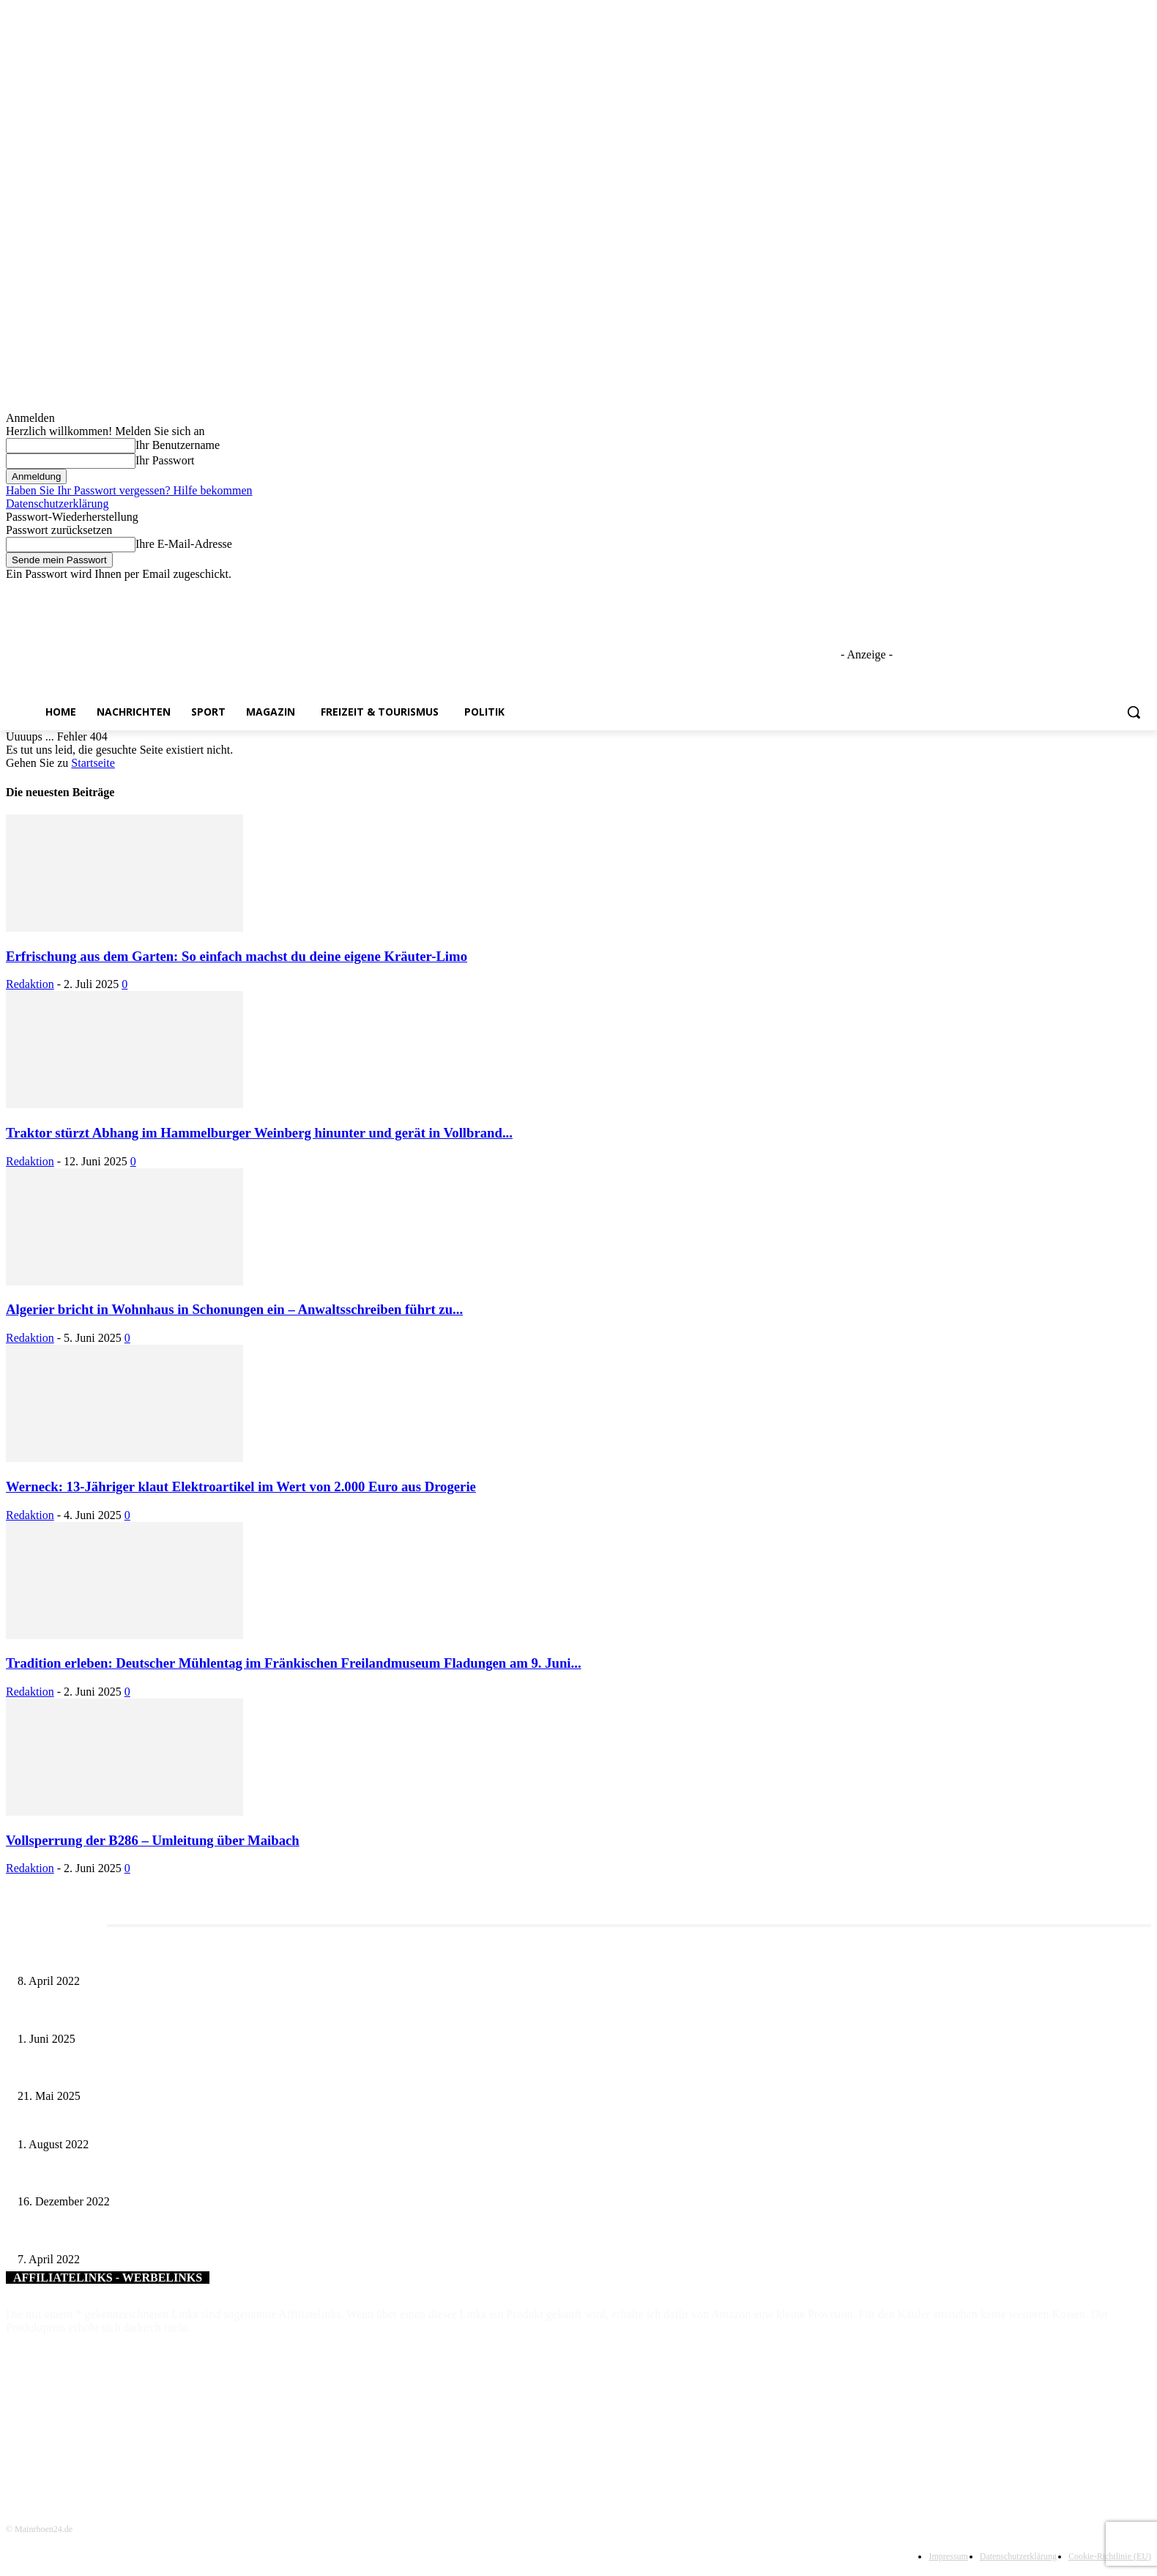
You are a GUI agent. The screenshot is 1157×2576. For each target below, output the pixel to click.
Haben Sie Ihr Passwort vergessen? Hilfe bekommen (129, 490)
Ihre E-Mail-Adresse (183, 544)
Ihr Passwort (164, 460)
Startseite (93, 763)
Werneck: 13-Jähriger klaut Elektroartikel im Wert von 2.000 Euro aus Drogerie (241, 1486)
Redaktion (30, 984)
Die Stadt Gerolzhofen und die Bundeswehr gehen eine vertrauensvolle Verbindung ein (196, 2235)
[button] (1133, 712)
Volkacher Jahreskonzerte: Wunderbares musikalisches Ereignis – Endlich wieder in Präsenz (207, 2177)
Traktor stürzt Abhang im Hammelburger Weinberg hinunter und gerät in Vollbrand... (259, 1132)
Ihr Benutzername (177, 445)
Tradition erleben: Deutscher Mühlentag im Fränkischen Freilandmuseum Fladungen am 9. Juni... (293, 1663)
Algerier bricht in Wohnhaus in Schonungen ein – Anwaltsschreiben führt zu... (234, 1309)
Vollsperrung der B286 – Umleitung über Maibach (153, 1840)
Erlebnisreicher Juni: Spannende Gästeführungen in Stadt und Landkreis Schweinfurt (192, 2014)
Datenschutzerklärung (57, 503)
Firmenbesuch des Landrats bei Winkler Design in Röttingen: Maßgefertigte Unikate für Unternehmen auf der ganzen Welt (270, 2120)
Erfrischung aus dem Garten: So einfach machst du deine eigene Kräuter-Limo (236, 956)
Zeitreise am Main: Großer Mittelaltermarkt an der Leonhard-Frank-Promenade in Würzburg (208, 2072)
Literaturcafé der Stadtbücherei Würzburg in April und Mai (139, 1956)
